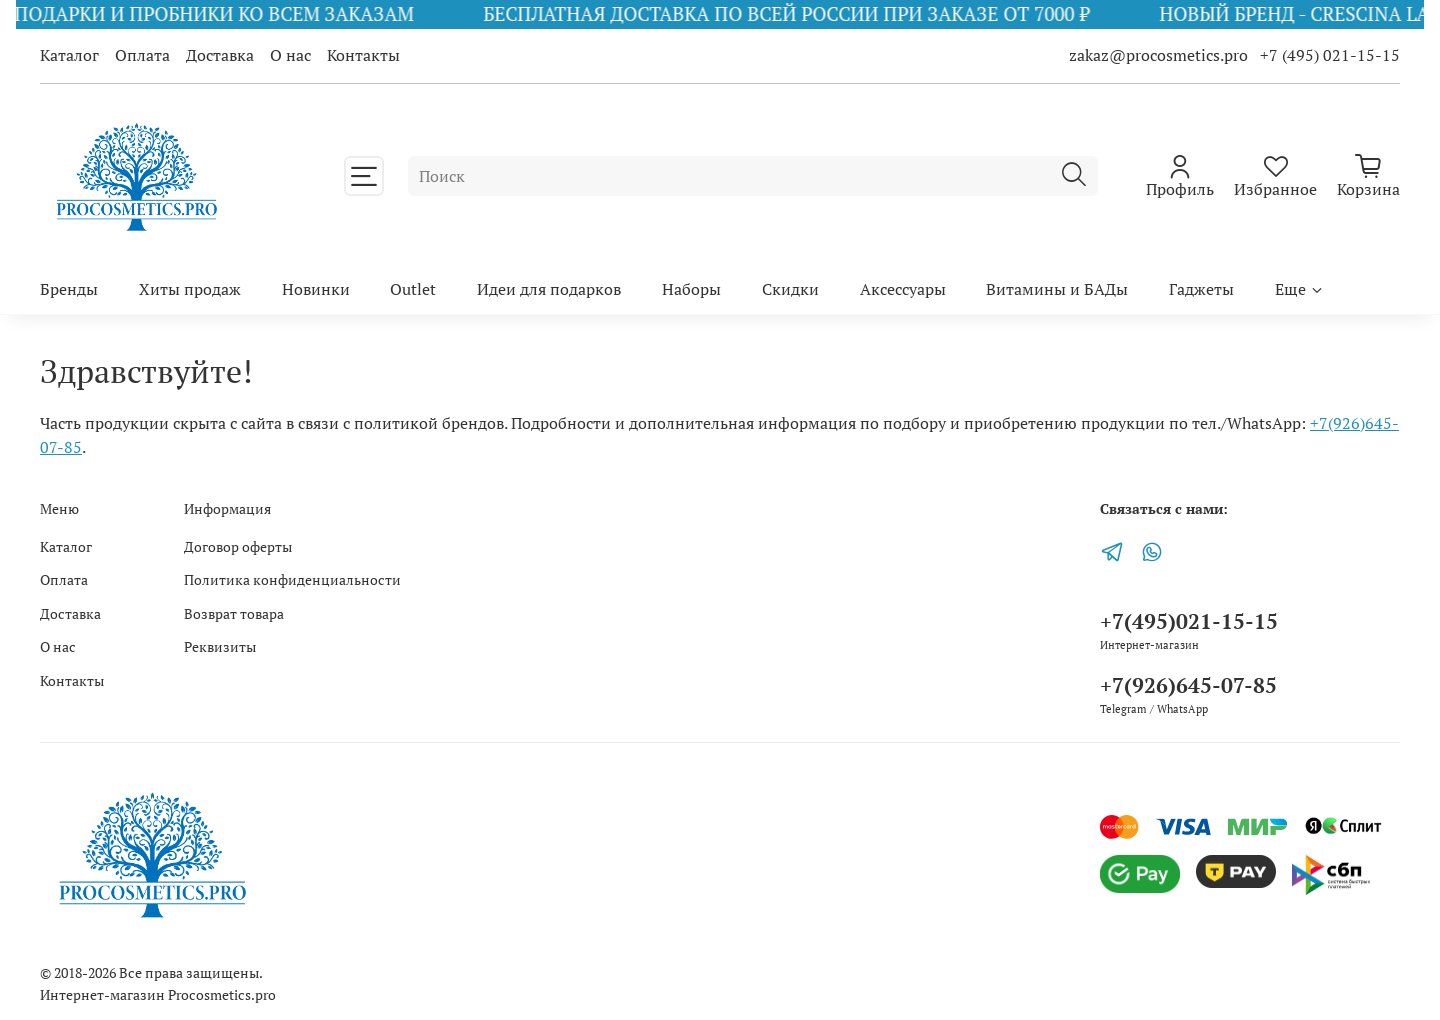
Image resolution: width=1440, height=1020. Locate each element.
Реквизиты (220, 646)
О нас (290, 55)
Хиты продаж (190, 289)
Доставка (220, 55)
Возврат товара (234, 613)
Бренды (69, 289)
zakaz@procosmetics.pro (1160, 55)
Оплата (142, 55)
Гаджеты (1201, 289)
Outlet (413, 289)
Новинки (316, 289)
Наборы (691, 289)
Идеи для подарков (549, 289)
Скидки (790, 289)
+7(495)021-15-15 (1189, 621)
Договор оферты (238, 546)
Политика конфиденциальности (292, 579)
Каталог (69, 55)
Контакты (363, 55)
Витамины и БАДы (1057, 289)
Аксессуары (903, 289)
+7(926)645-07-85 (1188, 685)
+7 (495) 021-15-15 (1330, 55)
